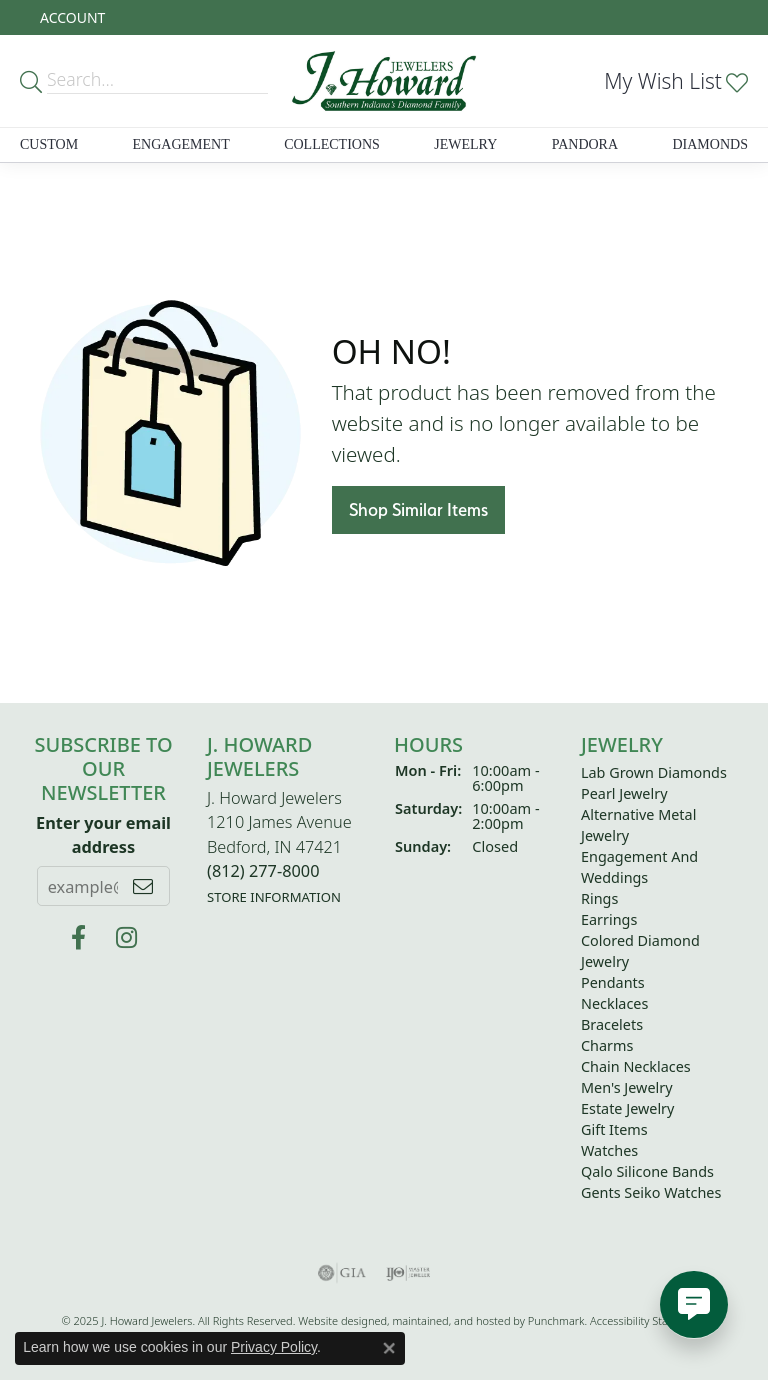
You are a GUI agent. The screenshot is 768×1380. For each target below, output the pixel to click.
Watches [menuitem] (609, 1150)
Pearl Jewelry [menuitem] (624, 793)
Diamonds (709, 144)
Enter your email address (103, 834)
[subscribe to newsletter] (143, 886)
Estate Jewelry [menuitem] (627, 1108)
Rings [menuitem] (599, 898)
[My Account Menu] (72, 17)
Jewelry (465, 144)
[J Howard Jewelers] (78, 938)
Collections (332, 144)
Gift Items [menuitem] (614, 1129)
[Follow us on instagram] (126, 938)
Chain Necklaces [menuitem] (636, 1066)
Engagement (181, 144)
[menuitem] (342, 1273)
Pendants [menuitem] (613, 982)
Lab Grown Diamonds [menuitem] (654, 772)
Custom (49, 144)
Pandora (585, 144)
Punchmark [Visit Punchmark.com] (556, 1320)
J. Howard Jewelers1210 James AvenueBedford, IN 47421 (279, 847)
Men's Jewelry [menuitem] (627, 1087)
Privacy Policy (274, 1347)
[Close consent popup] (389, 1348)
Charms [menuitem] (607, 1045)
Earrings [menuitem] (609, 919)
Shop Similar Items (418, 509)
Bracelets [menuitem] (612, 1024)
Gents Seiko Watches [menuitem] (651, 1192)
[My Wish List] (676, 81)
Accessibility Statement (647, 1320)
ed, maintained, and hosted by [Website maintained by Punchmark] (450, 1320)
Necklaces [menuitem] (614, 1003)
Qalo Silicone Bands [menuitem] (647, 1171)
